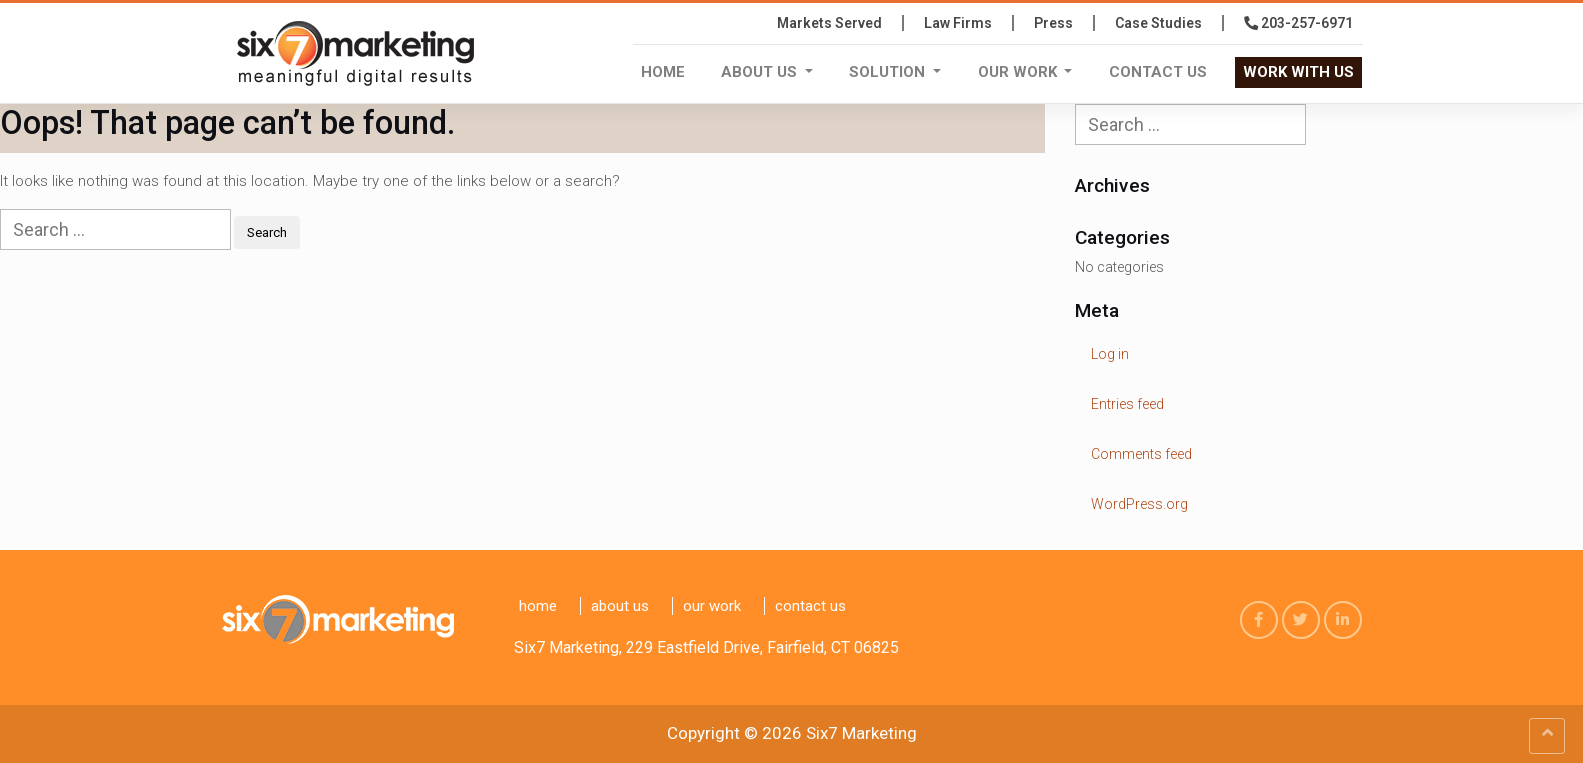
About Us (761, 72)
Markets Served (829, 23)
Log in (1110, 354)
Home (663, 72)
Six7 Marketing (861, 733)
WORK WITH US (1298, 72)
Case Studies (1158, 23)
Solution (889, 72)
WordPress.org (1139, 504)
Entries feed (1127, 404)
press (1053, 23)
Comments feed (1141, 454)
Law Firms (958, 23)
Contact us (1158, 72)
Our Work (1019, 72)
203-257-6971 (1298, 23)
